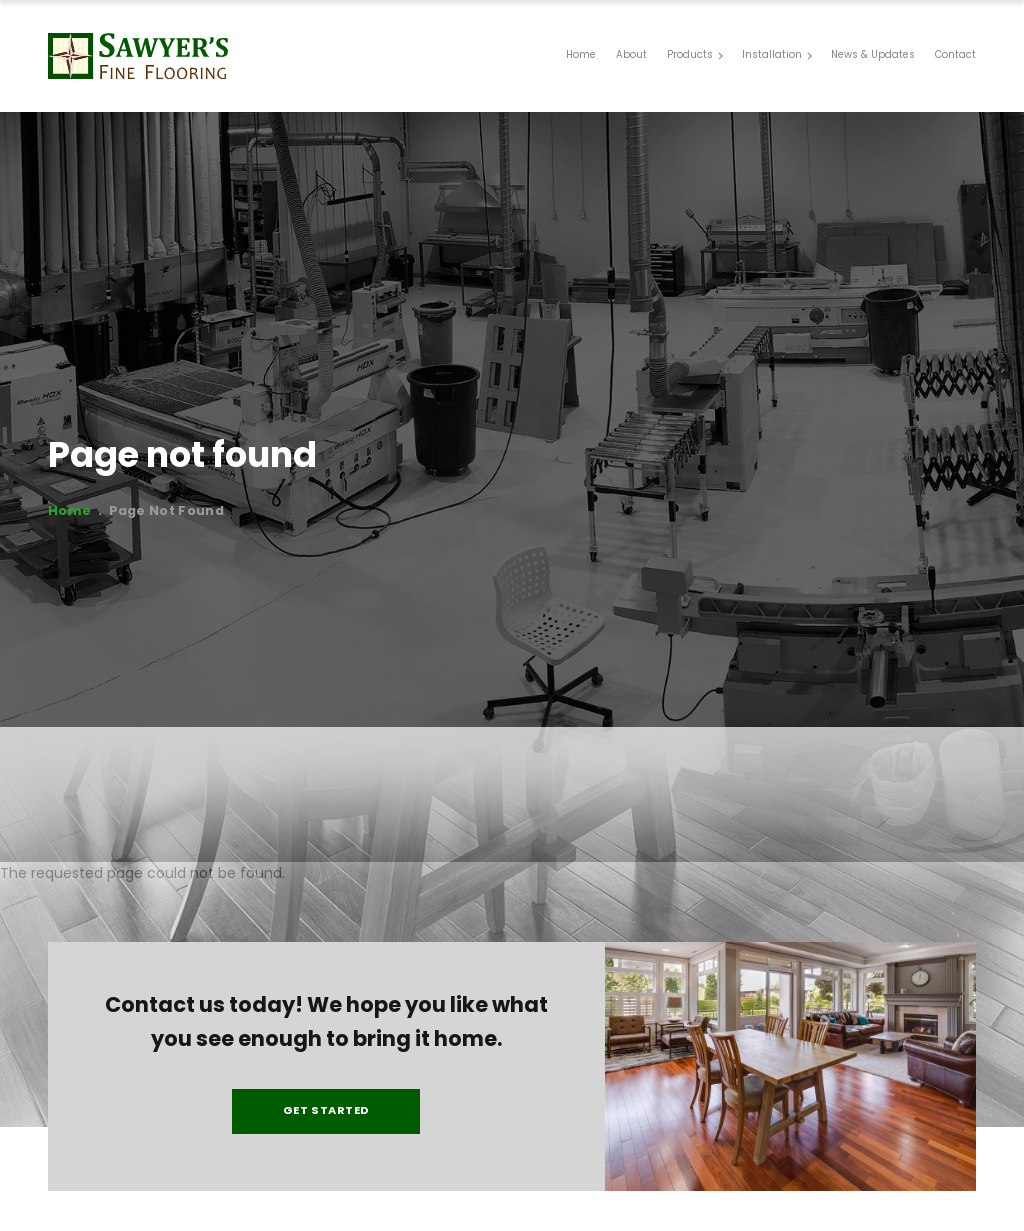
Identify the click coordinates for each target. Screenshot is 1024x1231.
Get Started (326, 1120)
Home (65, 512)
